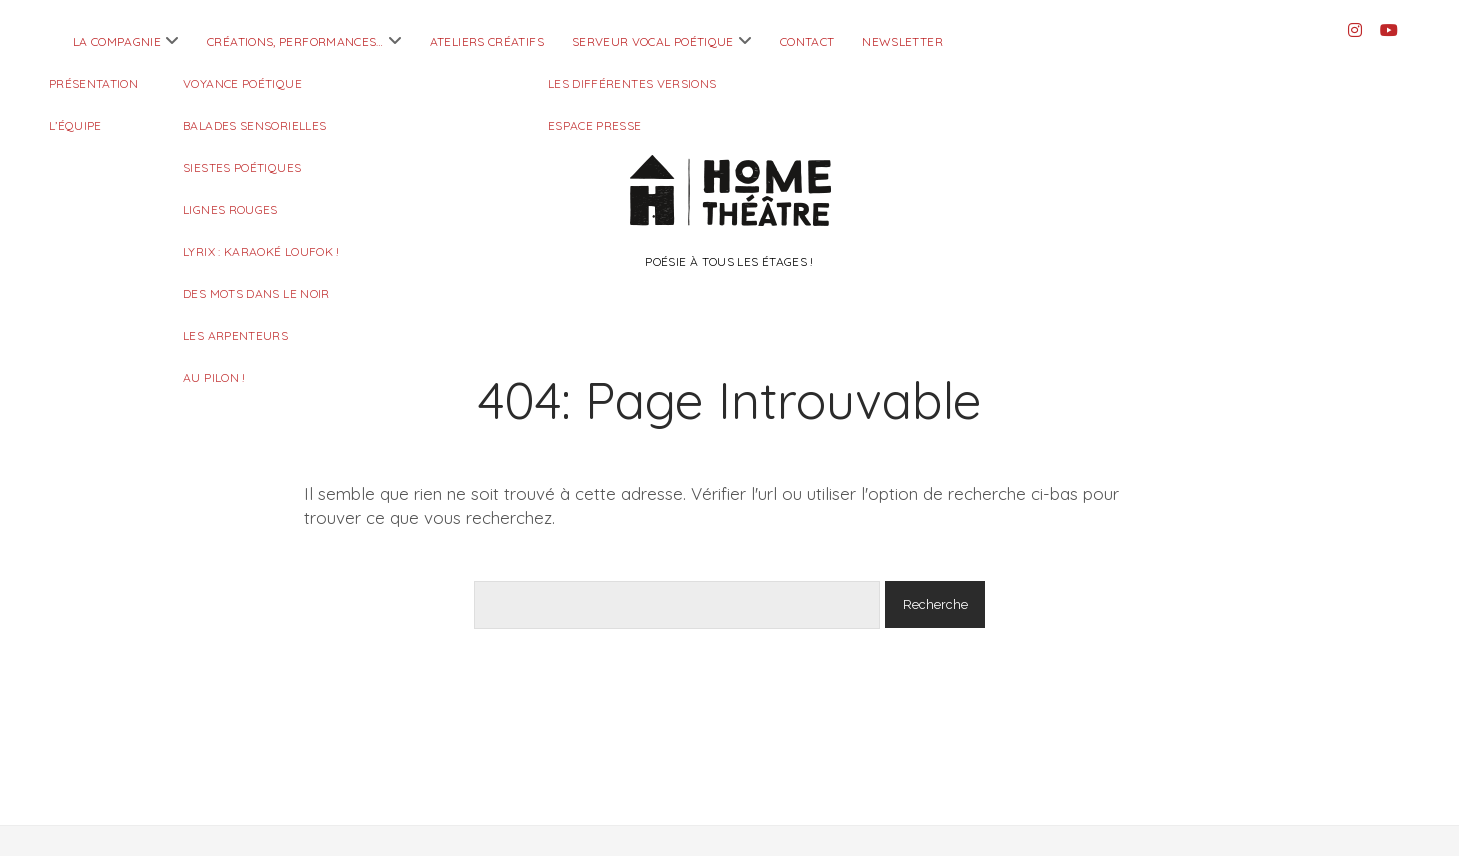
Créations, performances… (295, 41)
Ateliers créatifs (487, 41)
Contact (807, 41)
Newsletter (902, 41)
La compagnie (117, 41)
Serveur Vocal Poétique (653, 41)
